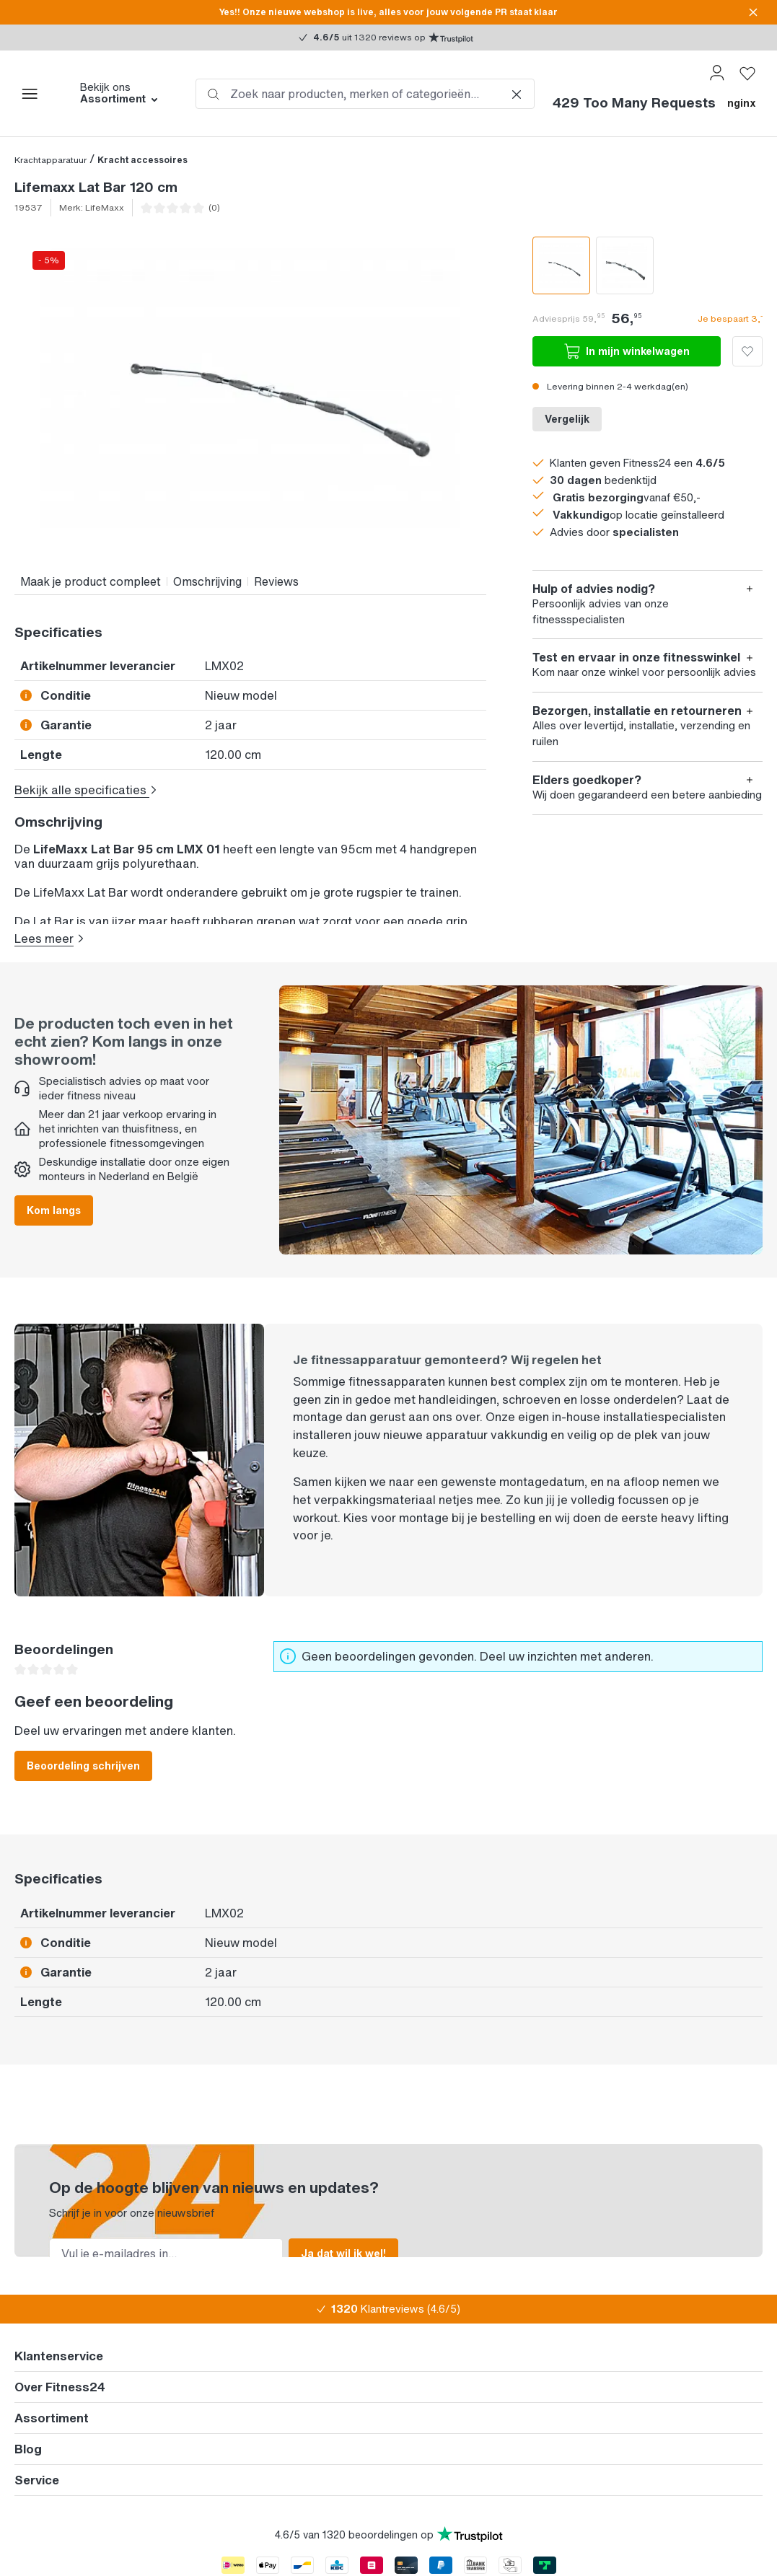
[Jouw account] (717, 72)
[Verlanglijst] (747, 73)
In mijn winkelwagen (627, 351)
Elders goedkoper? (586, 780)
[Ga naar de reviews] (186, 208)
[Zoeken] (213, 93)
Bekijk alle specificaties (86, 790)
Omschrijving (207, 581)
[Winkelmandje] (654, 108)
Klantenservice (58, 2346)
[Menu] (29, 93)
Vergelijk (567, 418)
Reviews (276, 581)
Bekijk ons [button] (120, 92)
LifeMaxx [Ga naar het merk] (104, 207)
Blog (28, 2439)
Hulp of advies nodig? (593, 589)
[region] (250, 388)
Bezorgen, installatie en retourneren (637, 711)
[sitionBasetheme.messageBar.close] (753, 12)
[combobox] (365, 93)
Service (36, 2470)
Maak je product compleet (90, 581)
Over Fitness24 (59, 2377)
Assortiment (51, 2408)
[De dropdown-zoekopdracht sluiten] (516, 93)
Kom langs (54, 1199)
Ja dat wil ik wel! (343, 2242)
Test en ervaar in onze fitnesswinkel (636, 657)
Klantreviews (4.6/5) (395, 2298)
